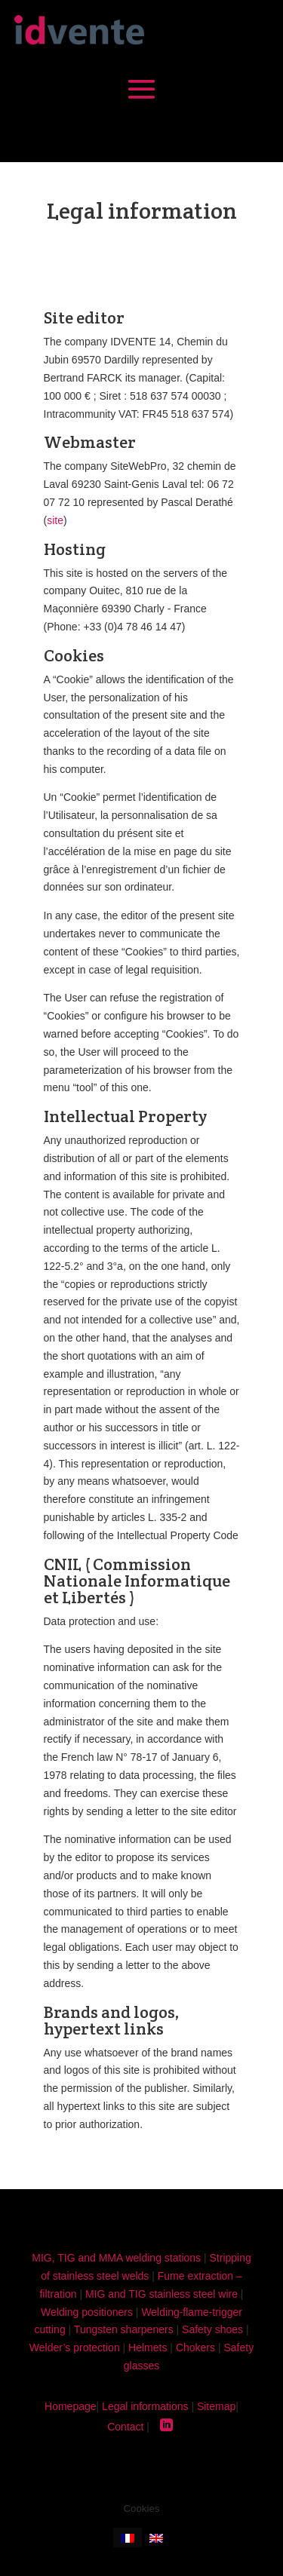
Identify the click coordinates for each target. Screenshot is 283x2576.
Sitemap (216, 2406)
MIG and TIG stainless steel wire (161, 2294)
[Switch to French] (127, 2537)
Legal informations (145, 2406)
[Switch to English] (156, 2537)
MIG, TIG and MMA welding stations (116, 2258)
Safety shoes (212, 2329)
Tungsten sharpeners (124, 2329)
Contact (125, 2427)
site (55, 520)
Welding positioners (87, 2312)
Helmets (147, 2347)
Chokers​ (195, 2347)
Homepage (71, 2406)
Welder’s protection (74, 2347)
